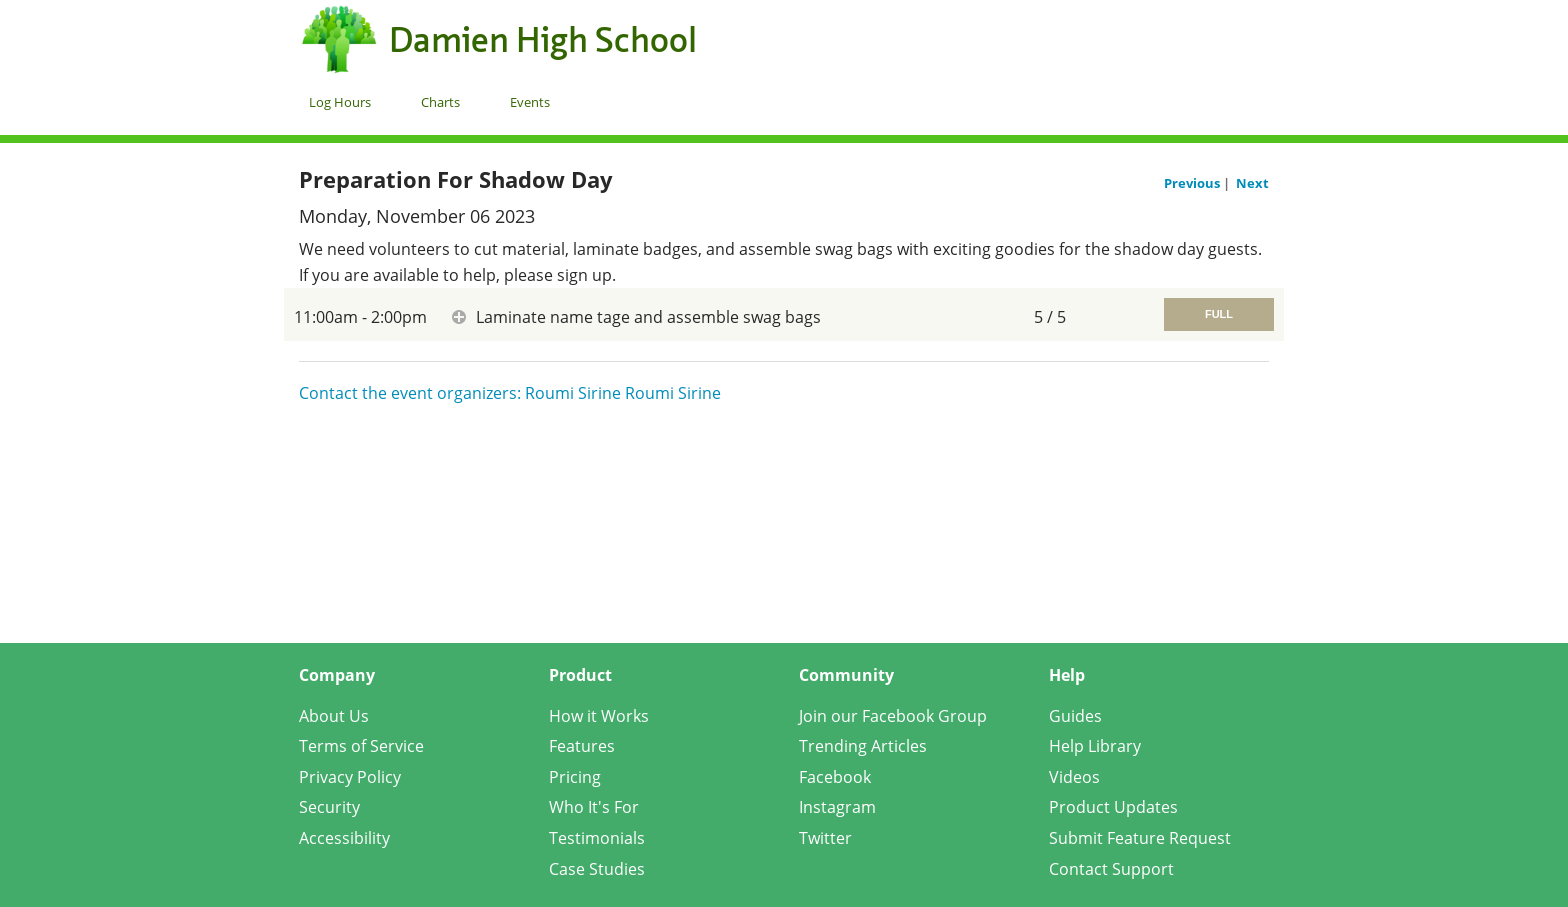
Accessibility (344, 838)
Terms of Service (361, 746)
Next (1252, 183)
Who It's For (594, 807)
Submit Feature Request (1140, 838)
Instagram (837, 807)
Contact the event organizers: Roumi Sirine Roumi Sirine (510, 393)
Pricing (575, 777)
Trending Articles (863, 746)
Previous (1193, 183)
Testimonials (597, 838)
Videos (1074, 777)
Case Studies (597, 869)
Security (329, 807)
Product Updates (1113, 807)
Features (582, 746)
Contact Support (1111, 869)
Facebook (835, 777)
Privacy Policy (350, 777)
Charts (440, 102)
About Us (334, 716)
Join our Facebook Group (893, 716)
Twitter (825, 838)
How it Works (599, 716)
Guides (1075, 716)
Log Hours (340, 102)
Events (530, 102)
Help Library (1095, 746)
